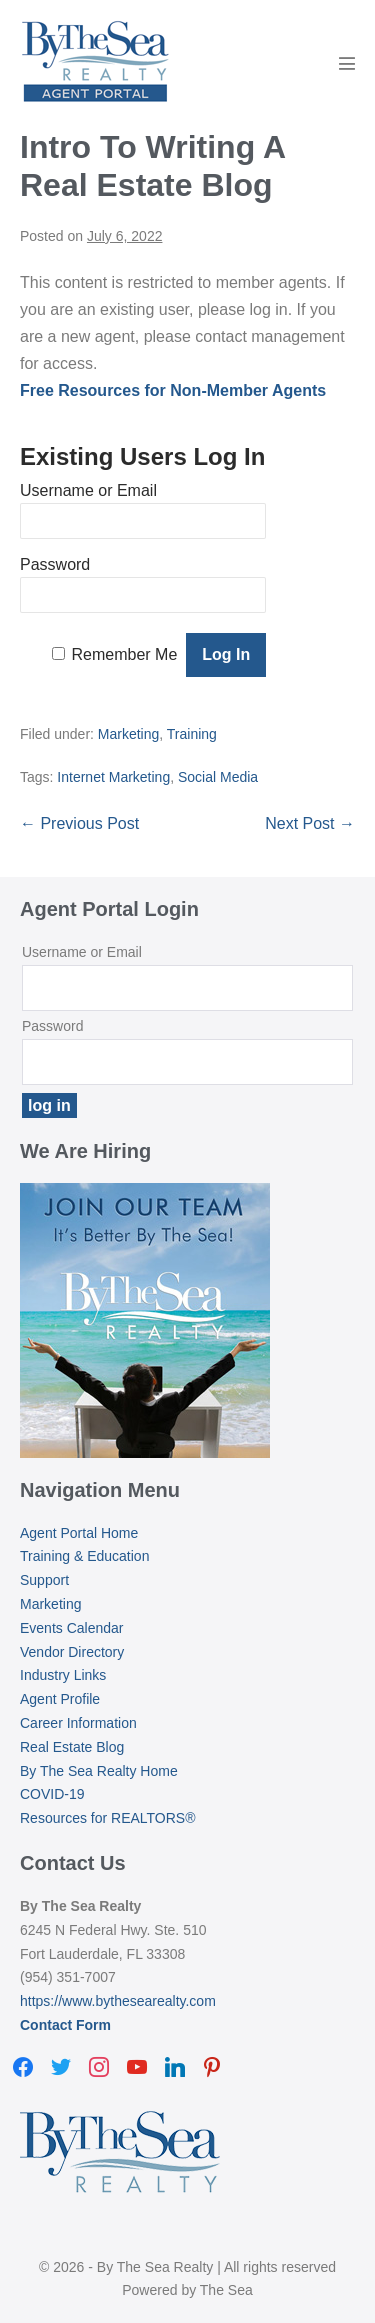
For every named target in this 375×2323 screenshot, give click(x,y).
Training (192, 734)
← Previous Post (79, 823)
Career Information (78, 1723)
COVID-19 (52, 1794)
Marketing (128, 734)
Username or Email (88, 490)
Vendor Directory (72, 1652)
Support (44, 1580)
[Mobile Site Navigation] (347, 63)
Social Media (218, 777)
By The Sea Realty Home (99, 1771)
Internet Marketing (113, 777)
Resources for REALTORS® (108, 1818)
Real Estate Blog (72, 1747)
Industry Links (63, 1675)
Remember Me (125, 654)
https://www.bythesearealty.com (118, 2001)
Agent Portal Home (79, 1533)
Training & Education (84, 1556)
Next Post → (310, 823)
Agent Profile (60, 1699)
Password (55, 564)
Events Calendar (72, 1628)
